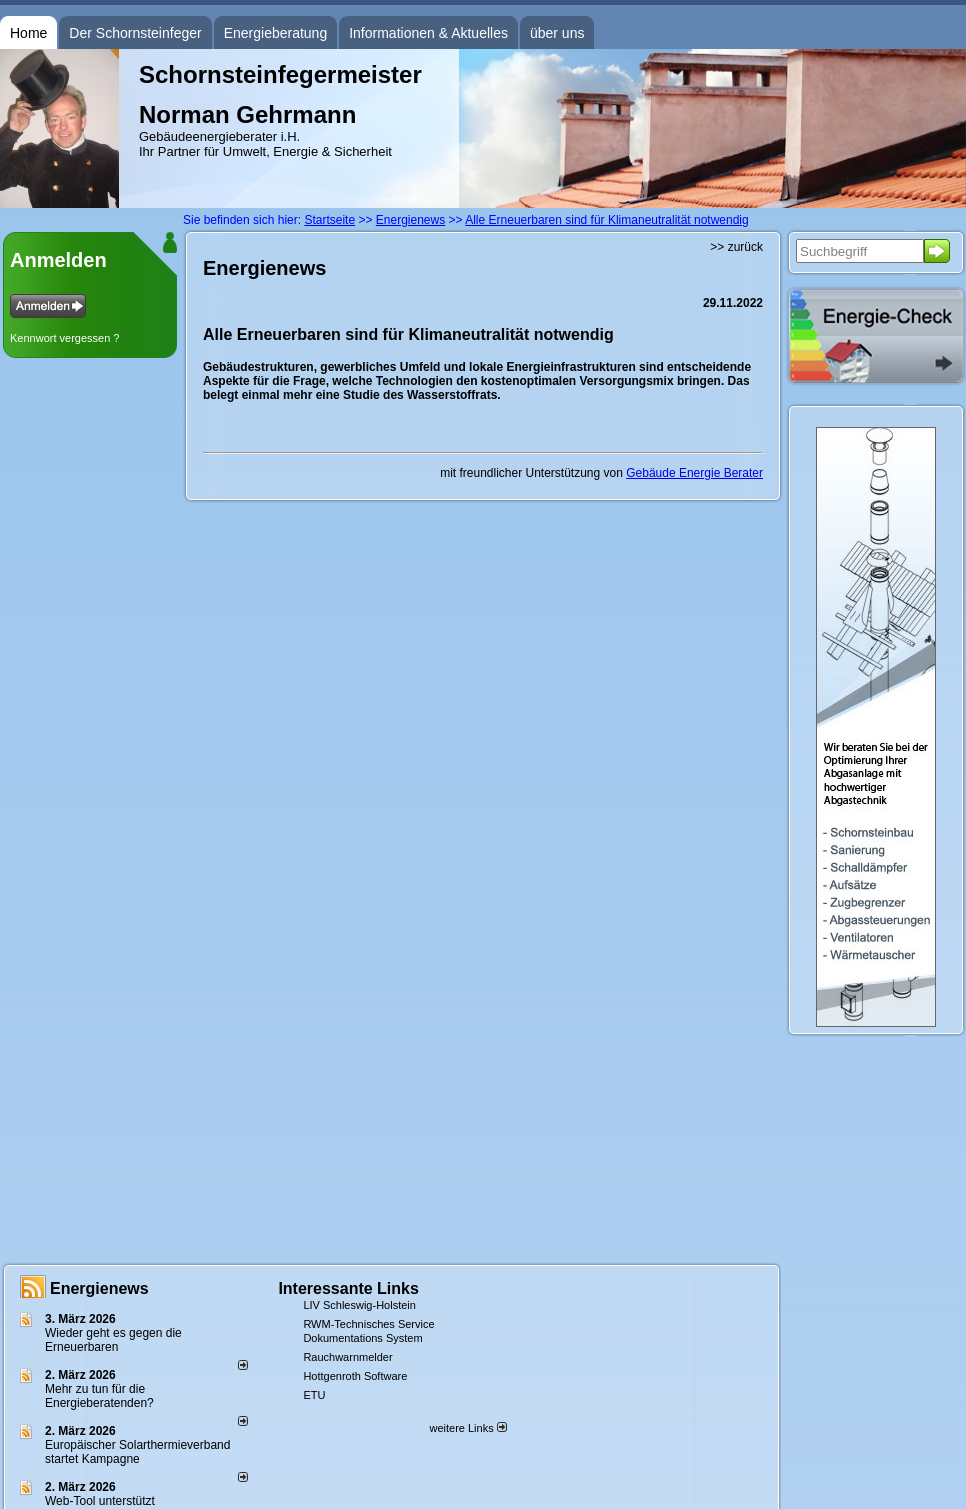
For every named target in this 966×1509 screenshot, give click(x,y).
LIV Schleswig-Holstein (359, 1305)
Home (28, 33)
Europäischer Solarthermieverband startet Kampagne (137, 1452)
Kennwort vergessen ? (64, 338)
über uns (557, 33)
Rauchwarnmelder (347, 1357)
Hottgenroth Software (355, 1376)
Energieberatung (276, 33)
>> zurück (736, 247)
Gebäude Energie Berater (694, 473)
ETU (314, 1395)
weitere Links (467, 1428)
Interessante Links (348, 1288)
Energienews (99, 1288)
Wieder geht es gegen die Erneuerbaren (113, 1340)
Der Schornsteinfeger (135, 33)
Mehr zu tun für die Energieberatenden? (99, 1396)
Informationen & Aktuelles (428, 33)
